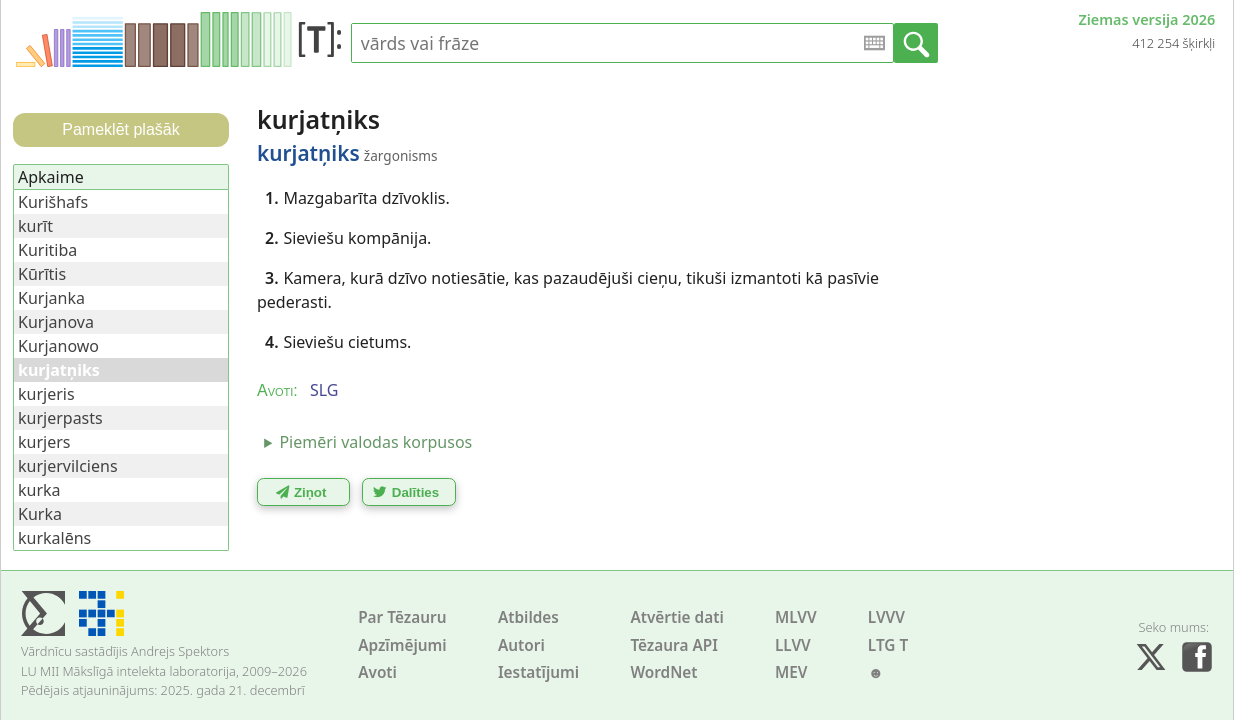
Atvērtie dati (676, 617)
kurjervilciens (68, 466)
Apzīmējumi (402, 645)
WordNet (663, 672)
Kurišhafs (53, 202)
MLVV (796, 617)
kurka (39, 490)
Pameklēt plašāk (120, 129)
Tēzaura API (674, 645)
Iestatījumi (538, 672)
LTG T (888, 645)
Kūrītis (42, 274)
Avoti (377, 672)
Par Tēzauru (402, 617)
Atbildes (528, 617)
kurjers (44, 442)
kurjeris (46, 394)
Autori (521, 645)
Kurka (40, 514)
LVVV (886, 617)
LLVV (793, 645)
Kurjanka (51, 298)
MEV (791, 672)
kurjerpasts (60, 418)
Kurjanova (56, 322)
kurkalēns (54, 538)
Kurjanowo (58, 346)
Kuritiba (47, 250)
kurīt (35, 226)
